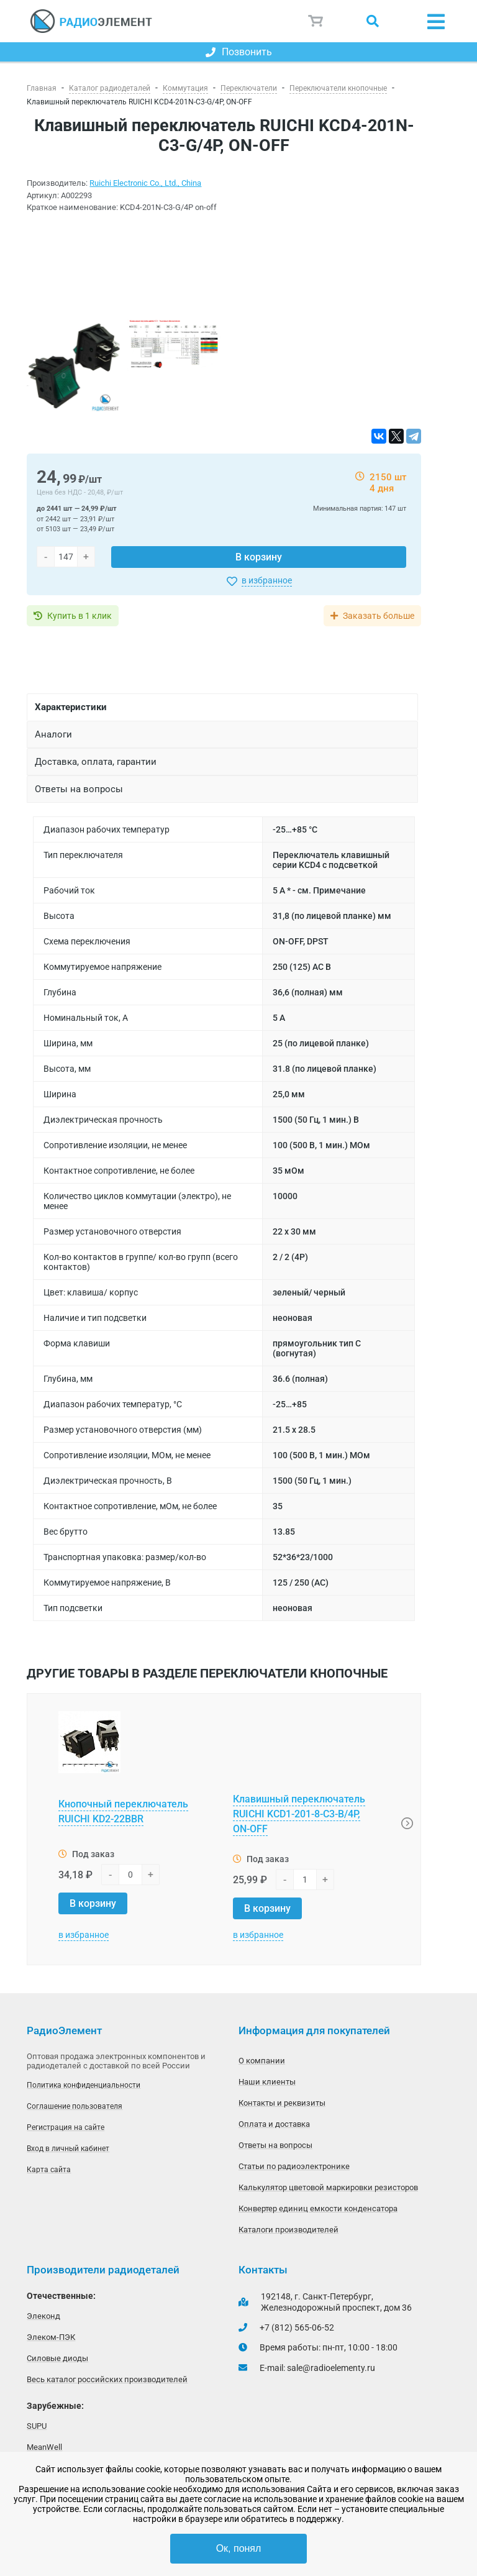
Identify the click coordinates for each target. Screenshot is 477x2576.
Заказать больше (378, 616)
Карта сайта (49, 2169)
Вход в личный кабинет (68, 2148)
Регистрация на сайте (65, 2127)
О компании (261, 2060)
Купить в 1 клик (79, 616)
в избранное (267, 580)
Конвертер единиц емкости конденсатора (318, 2208)
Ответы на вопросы (275, 2145)
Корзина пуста (316, 21)
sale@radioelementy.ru (331, 2368)
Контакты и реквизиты (281, 2103)
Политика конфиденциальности (83, 2085)
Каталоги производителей (288, 2229)
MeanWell (44, 2447)
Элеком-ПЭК (51, 2337)
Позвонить (239, 52)
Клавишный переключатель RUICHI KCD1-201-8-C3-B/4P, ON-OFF (299, 1814)
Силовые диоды (57, 2358)
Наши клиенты (267, 2081)
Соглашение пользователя (74, 2106)
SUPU (37, 2426)
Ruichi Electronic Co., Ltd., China (145, 183)
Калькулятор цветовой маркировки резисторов (328, 2187)
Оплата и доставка (274, 2124)
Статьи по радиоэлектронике (294, 2166)
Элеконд (43, 2316)
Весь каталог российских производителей (107, 2379)
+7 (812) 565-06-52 (297, 2327)
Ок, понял (238, 2548)
